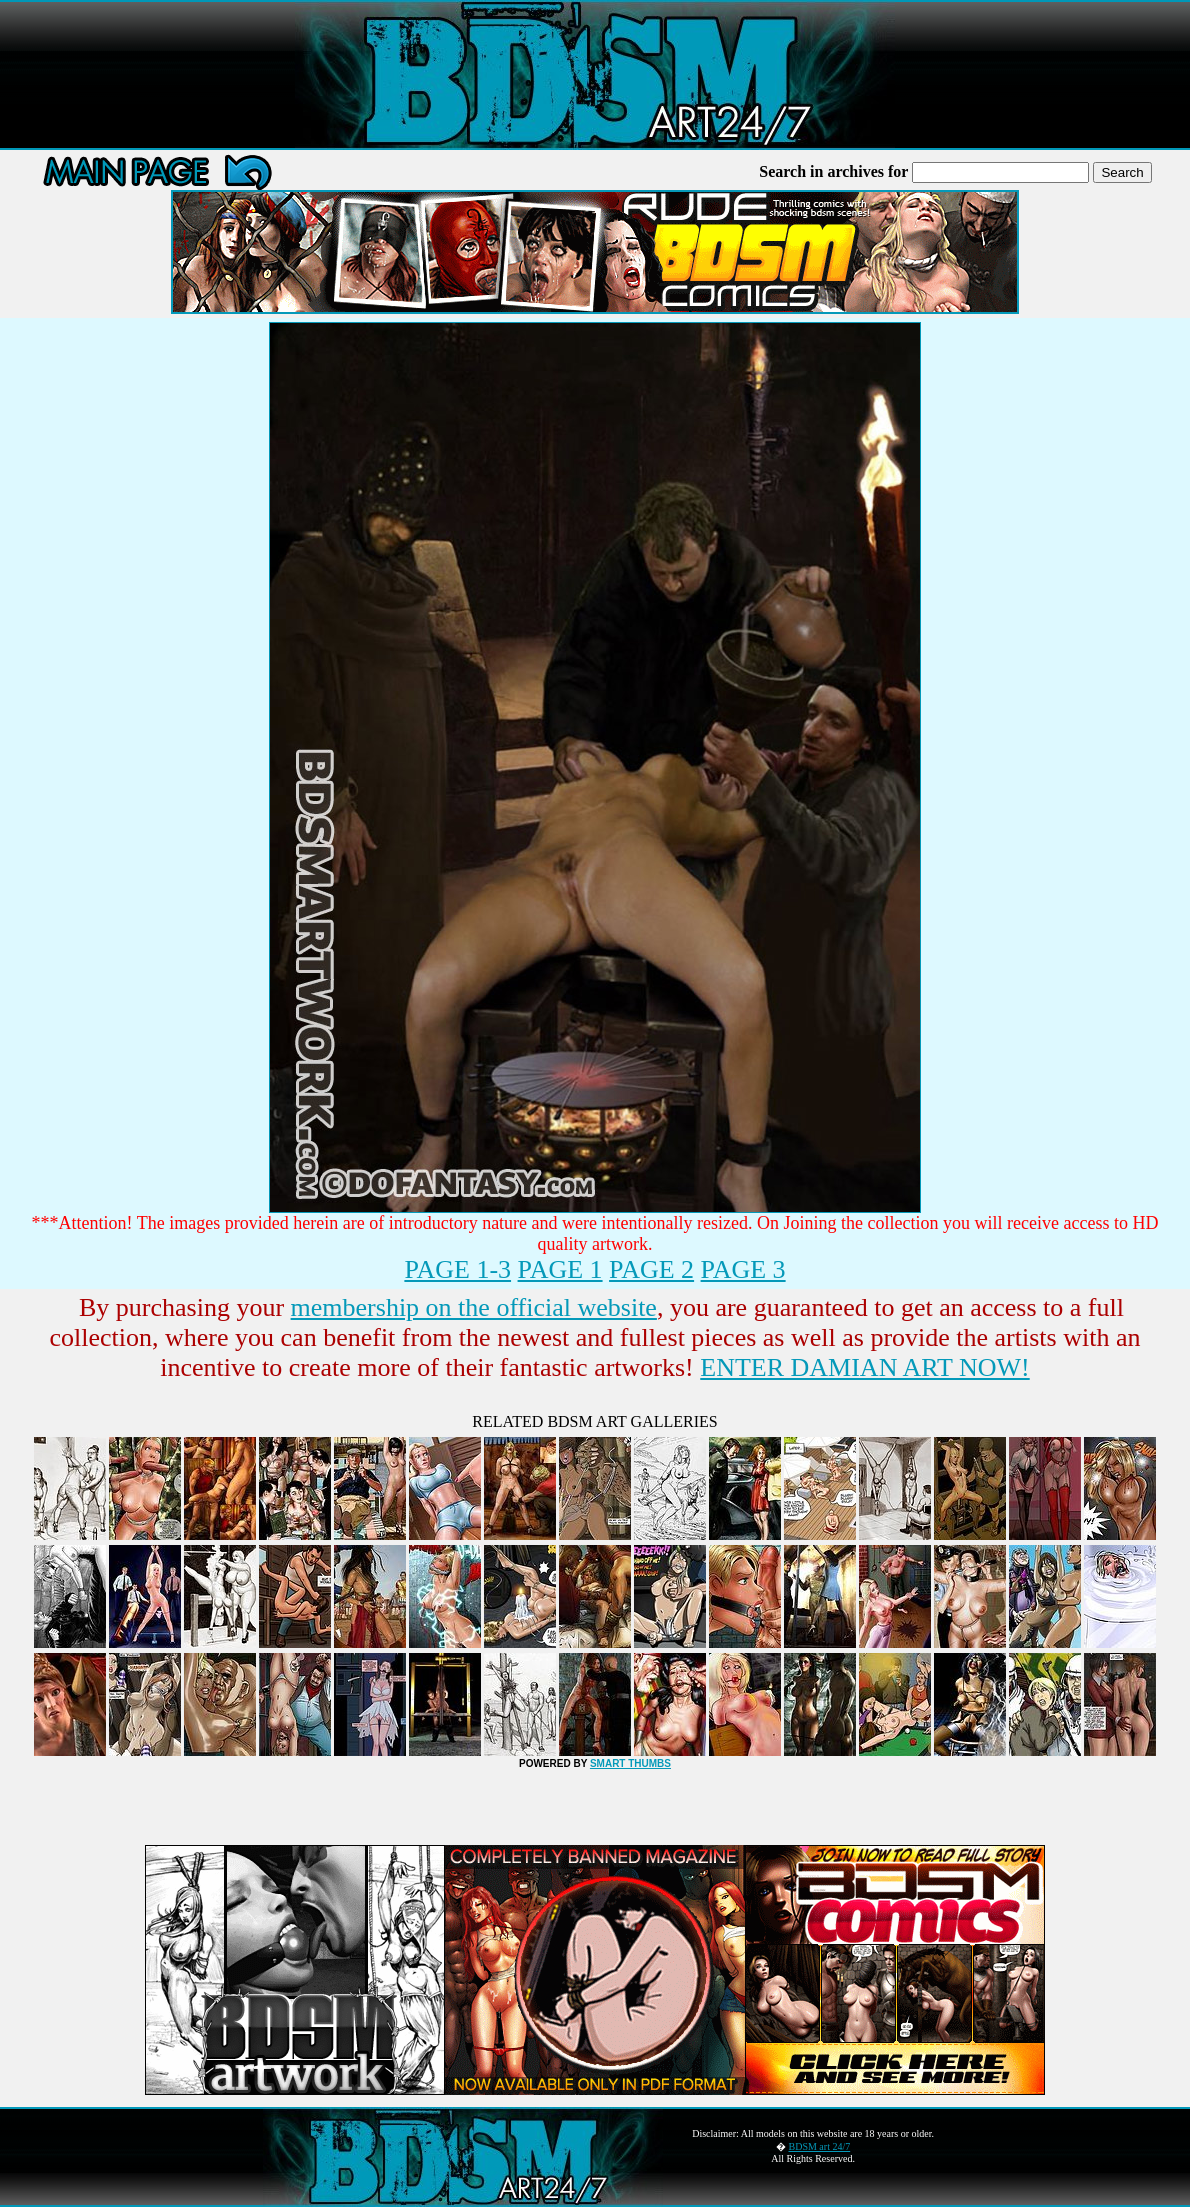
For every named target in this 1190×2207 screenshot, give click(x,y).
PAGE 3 (743, 1269)
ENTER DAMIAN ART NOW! (864, 1367)
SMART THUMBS (630, 1763)
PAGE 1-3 (457, 1269)
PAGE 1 (560, 1269)
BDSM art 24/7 (820, 2146)
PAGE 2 (651, 1269)
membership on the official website (474, 1307)
